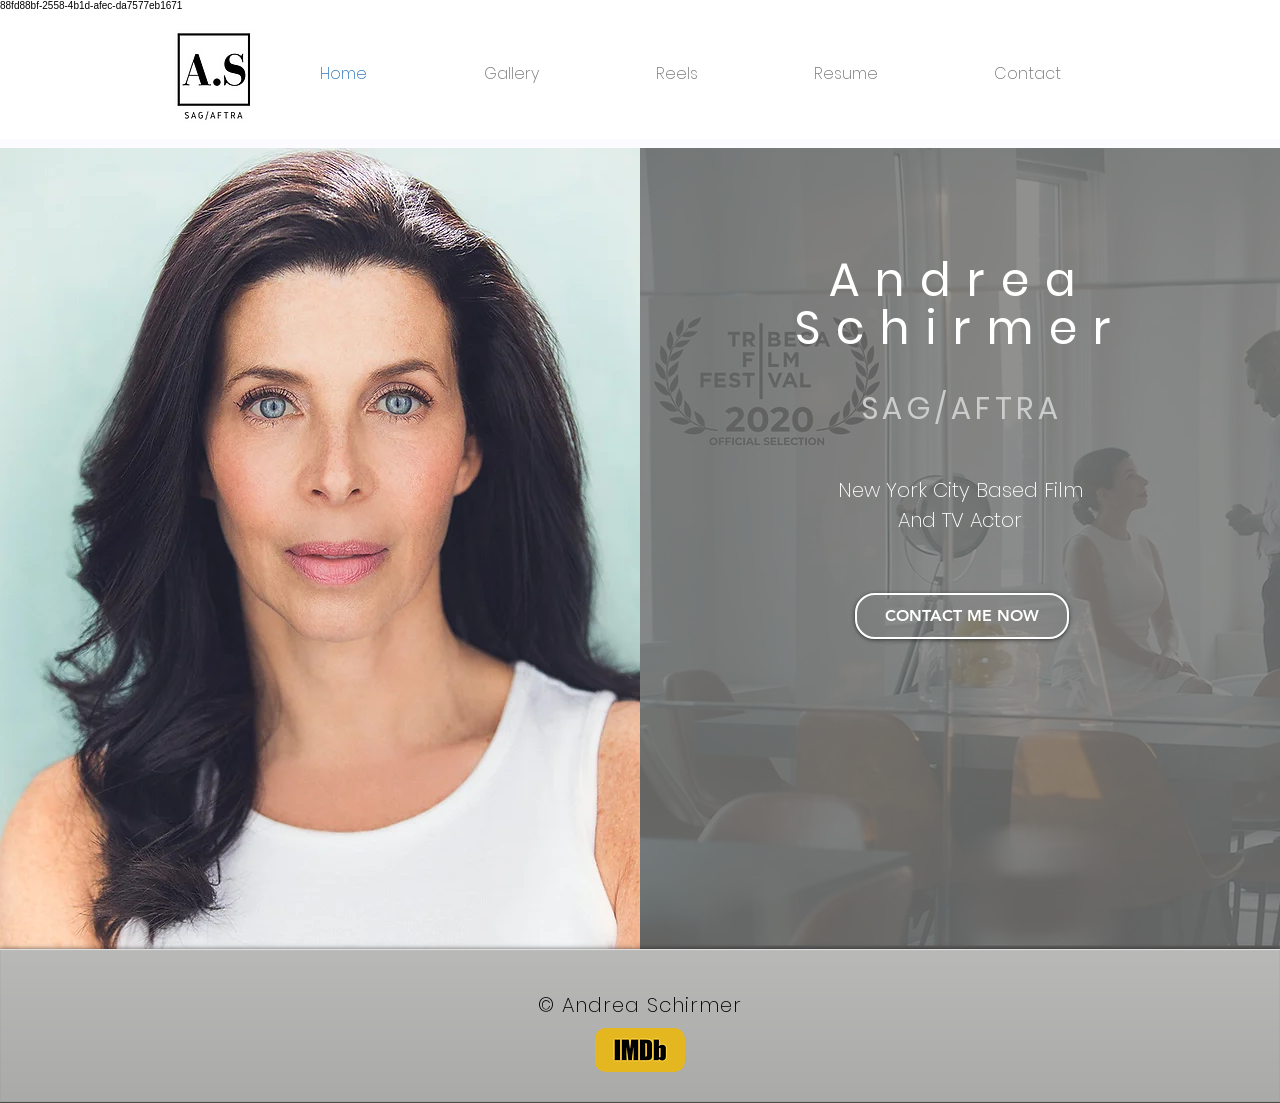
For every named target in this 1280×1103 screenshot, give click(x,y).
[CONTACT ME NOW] (962, 616)
